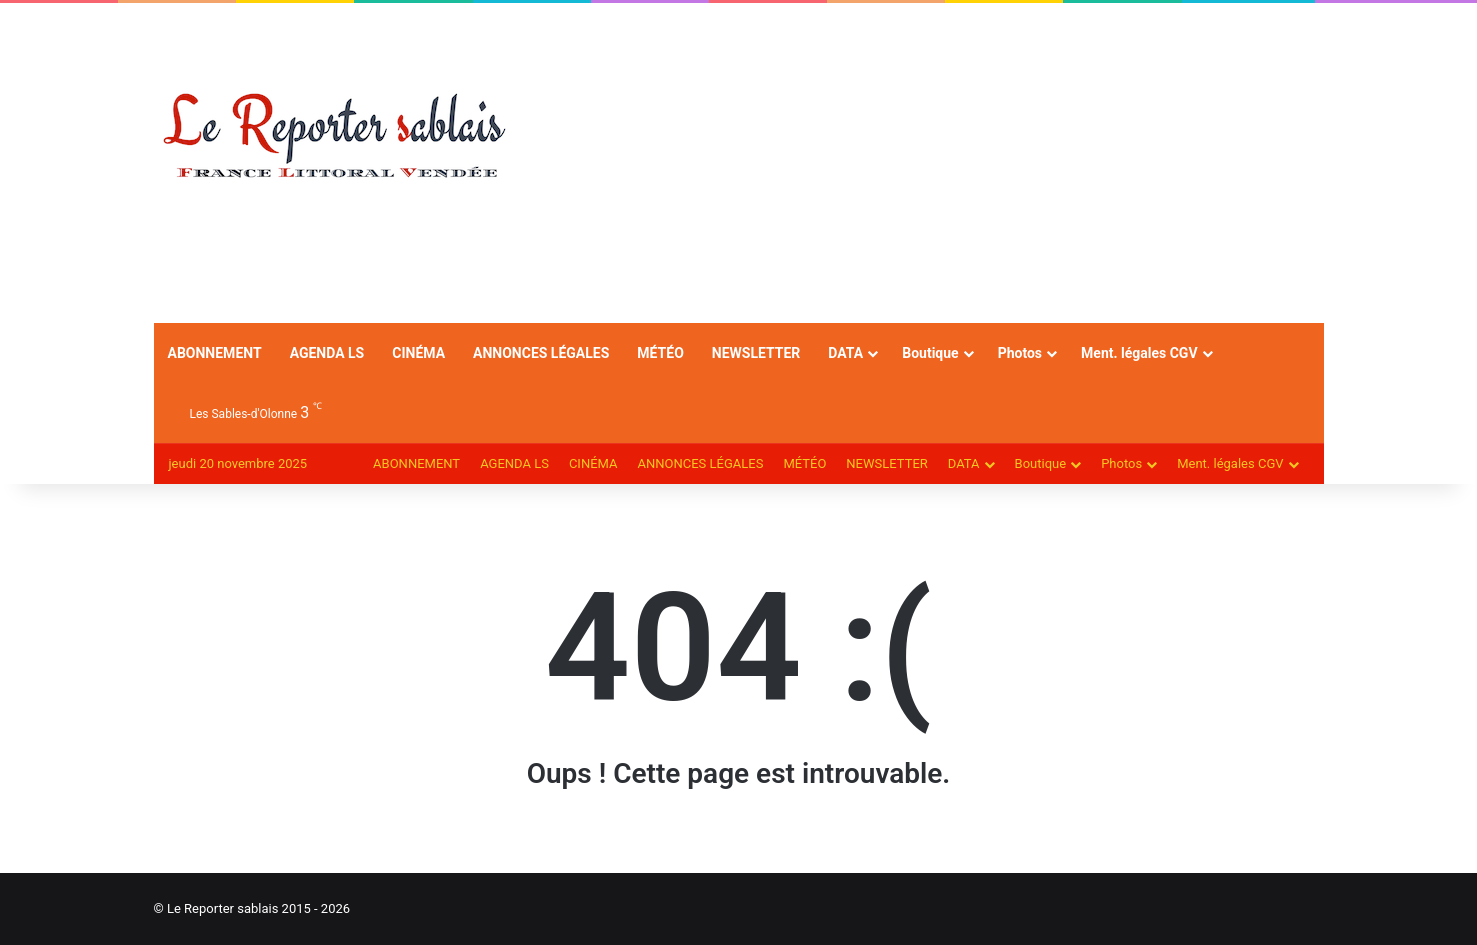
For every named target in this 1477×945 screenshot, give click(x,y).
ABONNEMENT (215, 353)
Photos (1020, 353)
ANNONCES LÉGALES (541, 353)
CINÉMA (418, 353)
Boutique (930, 353)
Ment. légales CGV (1139, 353)
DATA (845, 353)
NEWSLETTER (756, 353)
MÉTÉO (660, 353)
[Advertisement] (939, 163)
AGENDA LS (327, 353)
